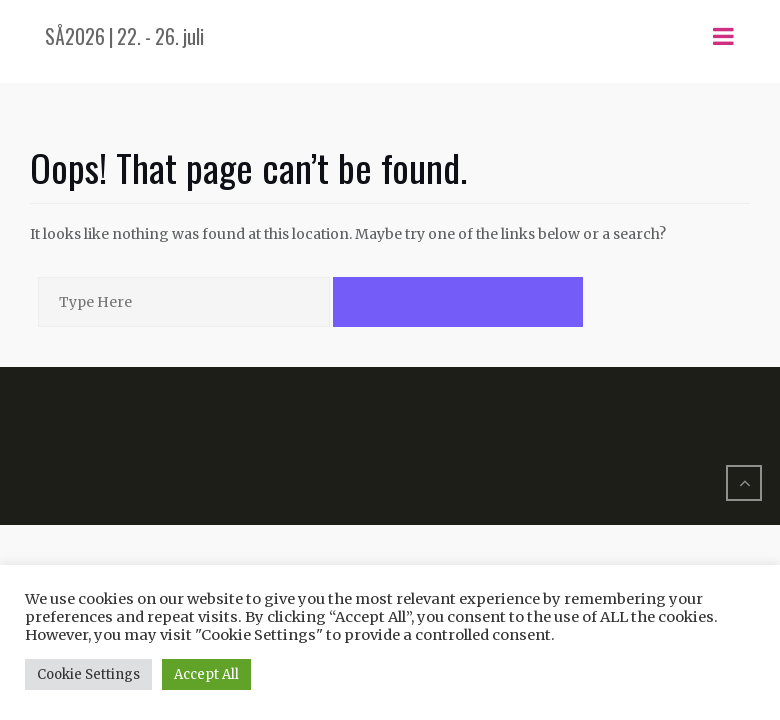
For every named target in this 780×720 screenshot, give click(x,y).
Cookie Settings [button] (88, 674)
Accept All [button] (206, 674)
